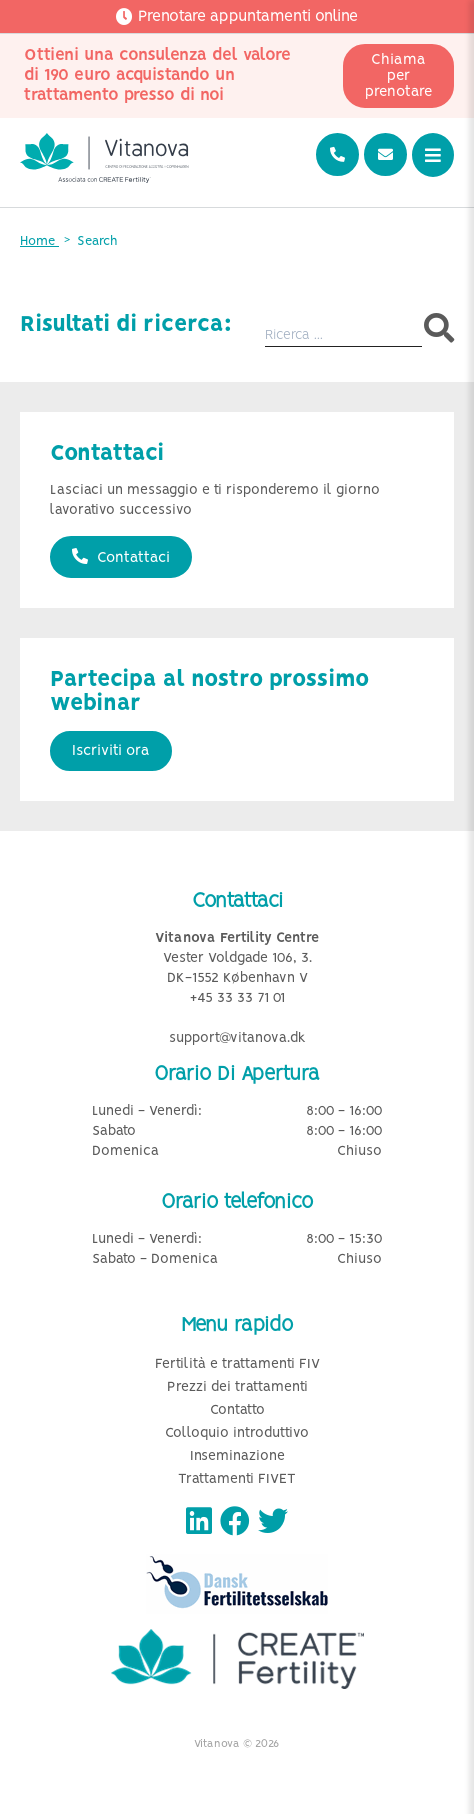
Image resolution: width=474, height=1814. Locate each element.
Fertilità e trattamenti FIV (237, 1364)
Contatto (237, 1410)
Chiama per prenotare (398, 76)
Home (39, 241)
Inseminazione (237, 1456)
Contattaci (121, 557)
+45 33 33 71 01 (237, 998)
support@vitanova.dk (237, 1038)
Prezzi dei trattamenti (237, 1387)
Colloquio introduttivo (237, 1433)
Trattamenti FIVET (237, 1479)
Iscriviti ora (111, 751)
